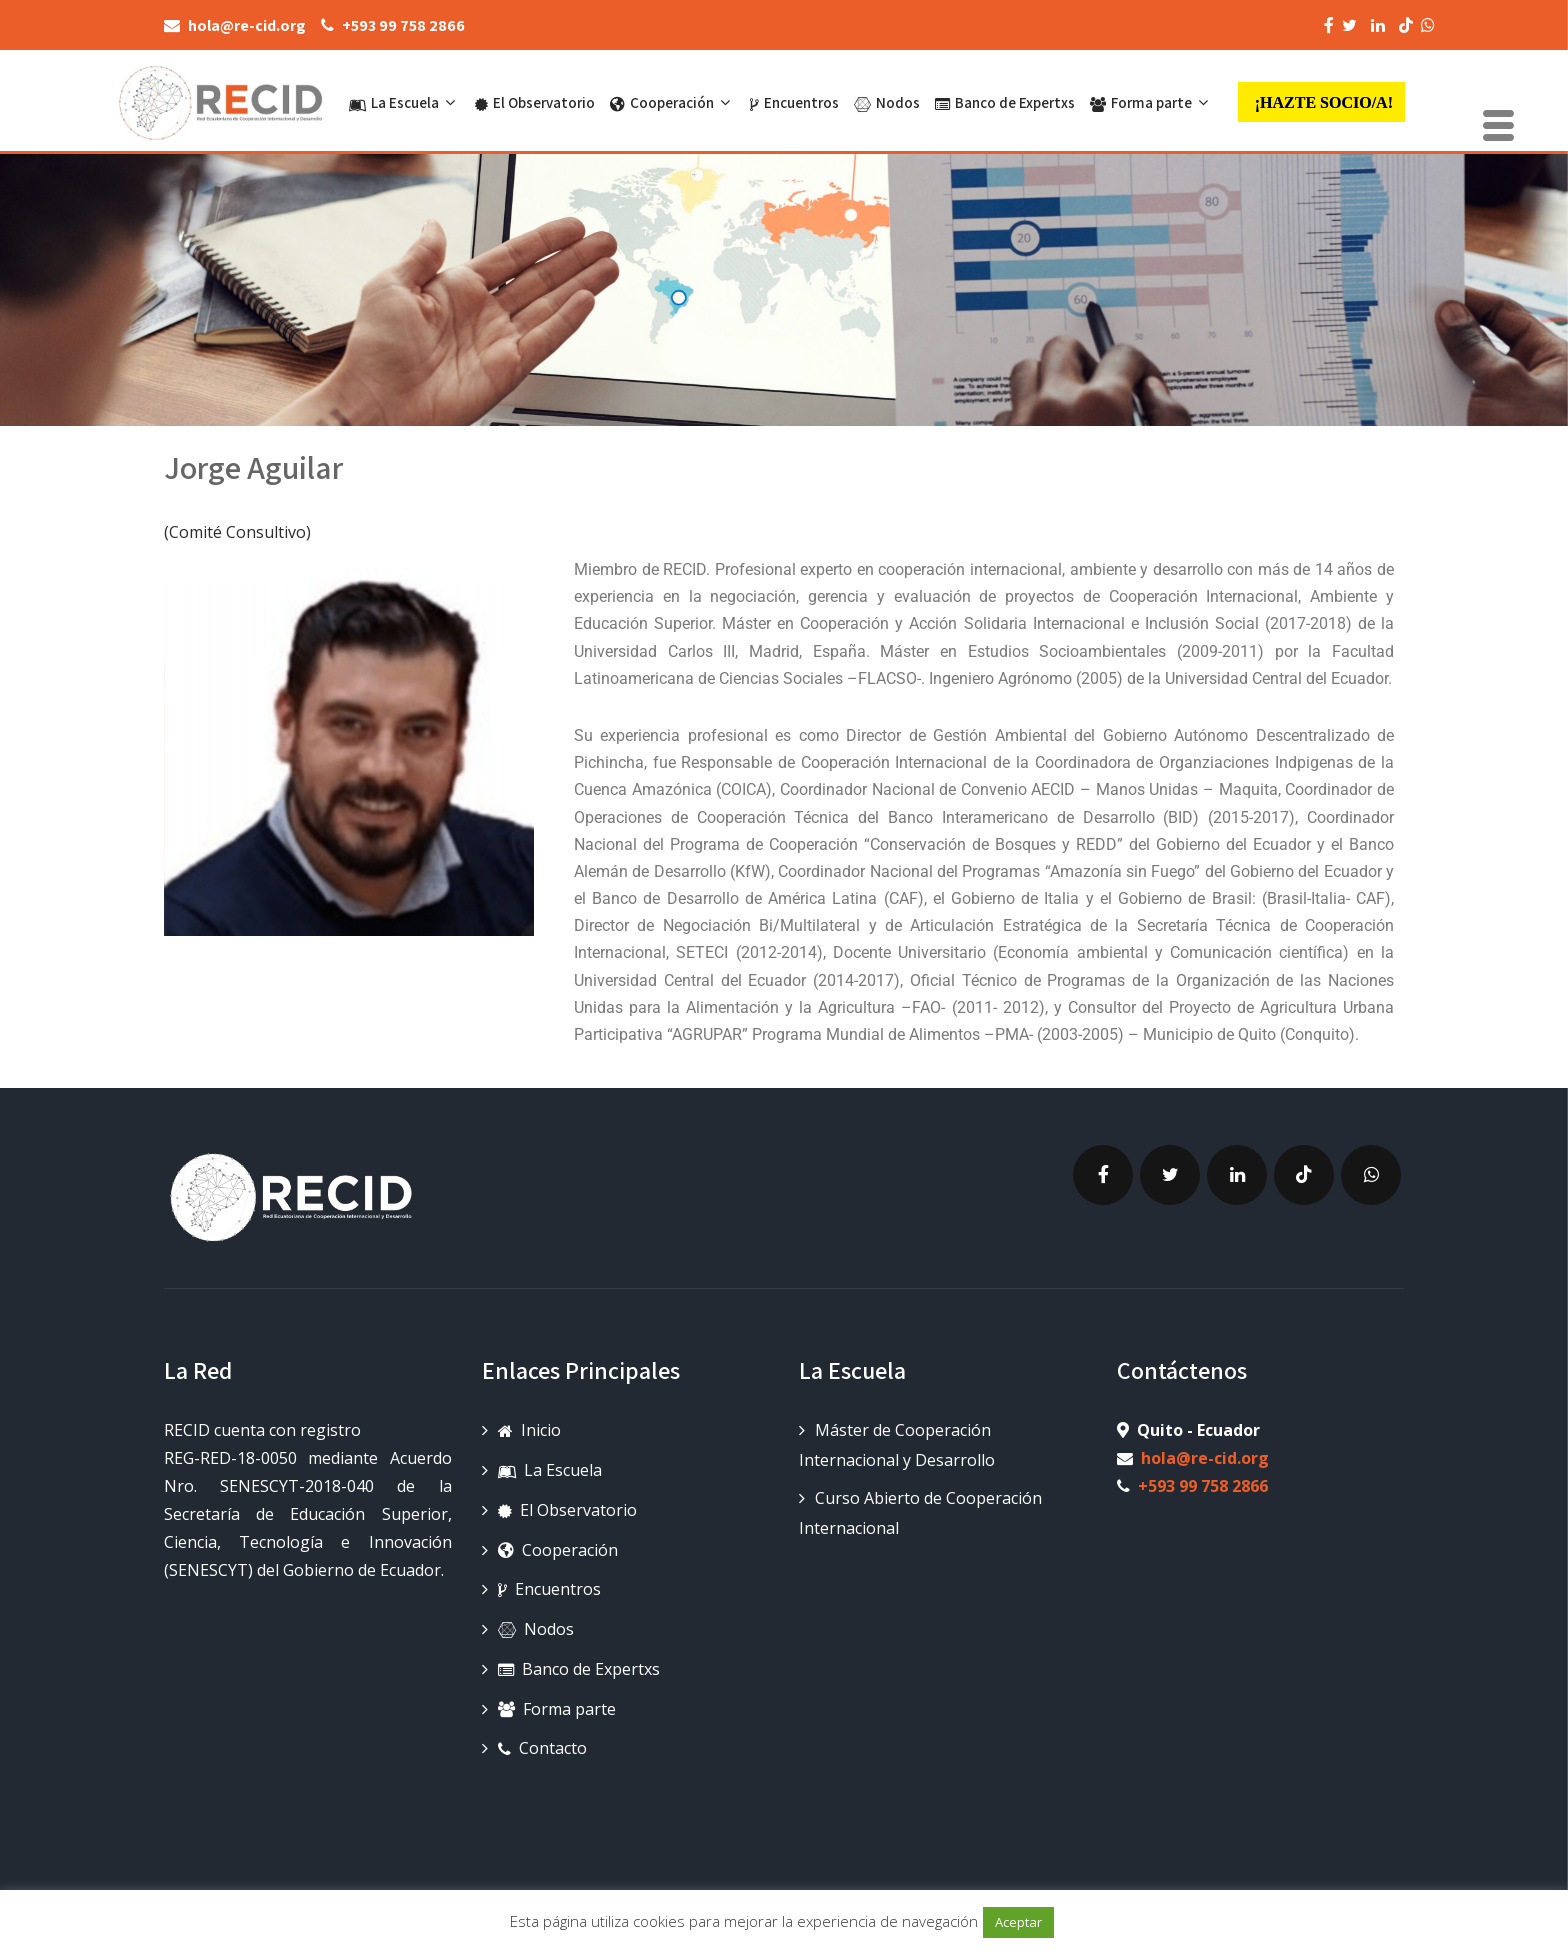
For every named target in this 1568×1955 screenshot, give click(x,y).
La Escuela (404, 102)
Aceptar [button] (1018, 1922)
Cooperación (672, 102)
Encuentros (794, 102)
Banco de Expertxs (1005, 102)
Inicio (529, 1430)
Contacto (542, 1748)
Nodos (887, 102)
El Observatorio (535, 102)
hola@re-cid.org (1205, 1458)
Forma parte (1151, 102)
